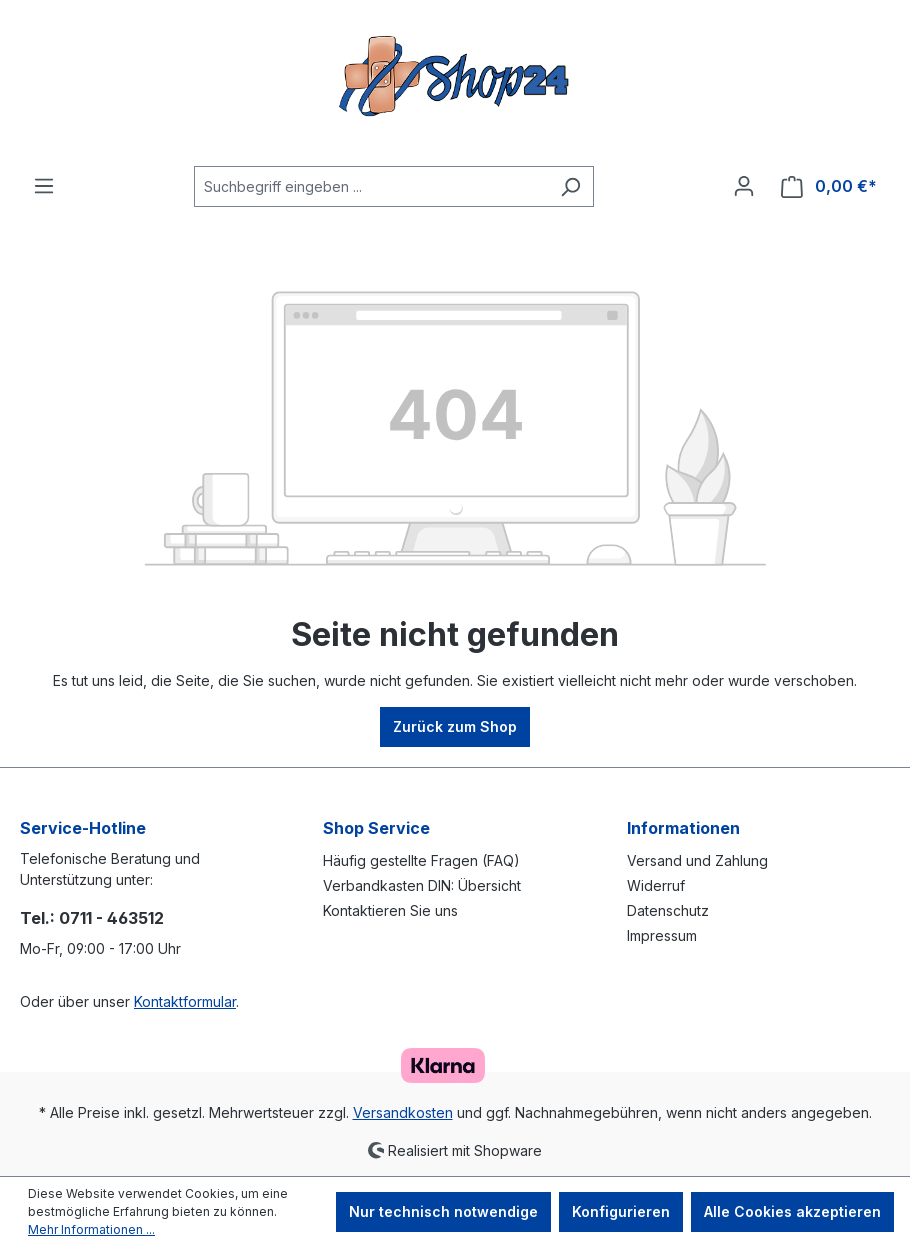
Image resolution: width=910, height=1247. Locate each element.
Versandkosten (403, 1112)
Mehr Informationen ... (91, 1229)
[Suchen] (570, 186)
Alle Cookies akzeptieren (792, 1211)
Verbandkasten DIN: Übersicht (422, 885)
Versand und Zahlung (697, 860)
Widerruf (656, 885)
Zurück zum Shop (455, 726)
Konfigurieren (621, 1211)
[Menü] (44, 186)
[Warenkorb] (829, 186)
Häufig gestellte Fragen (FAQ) (421, 860)
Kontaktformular (185, 1001)
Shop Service (376, 828)
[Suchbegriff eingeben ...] (371, 186)
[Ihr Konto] (744, 186)
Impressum (662, 935)
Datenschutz (668, 910)
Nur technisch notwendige (443, 1211)
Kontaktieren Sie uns (390, 910)
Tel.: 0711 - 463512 (92, 918)
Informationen (683, 828)
